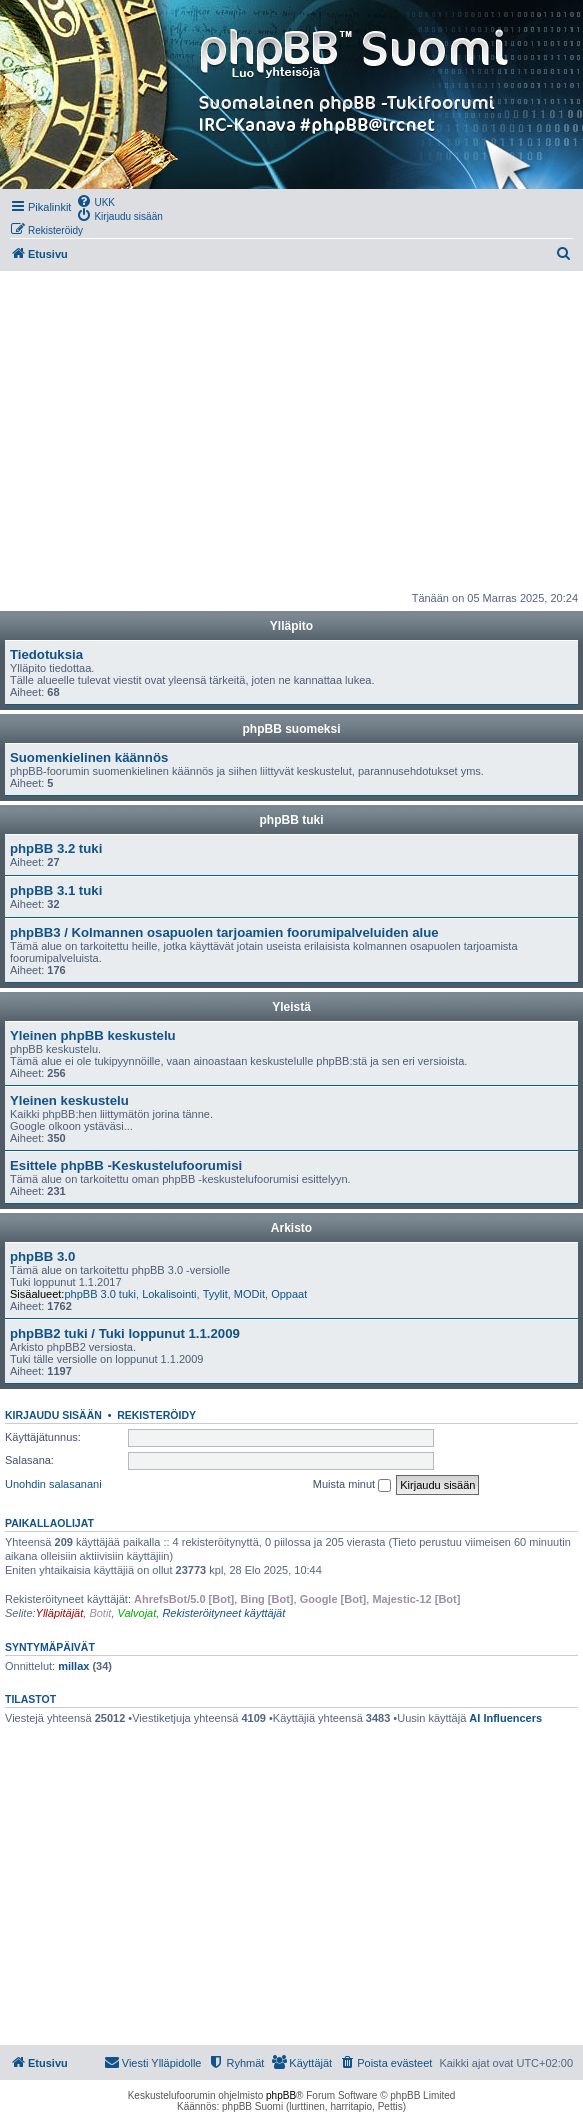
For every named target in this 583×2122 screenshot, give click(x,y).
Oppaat (289, 1294)
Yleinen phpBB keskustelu (93, 1035)
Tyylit (215, 1294)
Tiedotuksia (46, 654)
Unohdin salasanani (53, 1484)
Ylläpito (291, 626)
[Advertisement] (291, 431)
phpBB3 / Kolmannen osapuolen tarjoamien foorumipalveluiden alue (224, 932)
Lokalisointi (169, 1294)
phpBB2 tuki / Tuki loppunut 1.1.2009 (125, 1333)
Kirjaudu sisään (53, 1415)
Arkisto (291, 1228)
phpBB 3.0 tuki (100, 1294)
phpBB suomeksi (291, 729)
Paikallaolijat (49, 1523)
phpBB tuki (292, 820)
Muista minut (352, 1485)
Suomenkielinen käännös (89, 757)
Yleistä (291, 1007)
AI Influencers (505, 1718)
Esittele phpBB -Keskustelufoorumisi (126, 1165)
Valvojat (137, 1613)
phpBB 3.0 (42, 1256)
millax (73, 1666)
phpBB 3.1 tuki (56, 890)
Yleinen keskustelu (69, 1100)
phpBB (281, 2095)
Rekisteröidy (156, 1415)
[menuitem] (95, 201)
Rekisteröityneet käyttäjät (223, 1613)
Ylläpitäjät (60, 1613)
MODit (249, 1294)
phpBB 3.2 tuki (56, 848)
